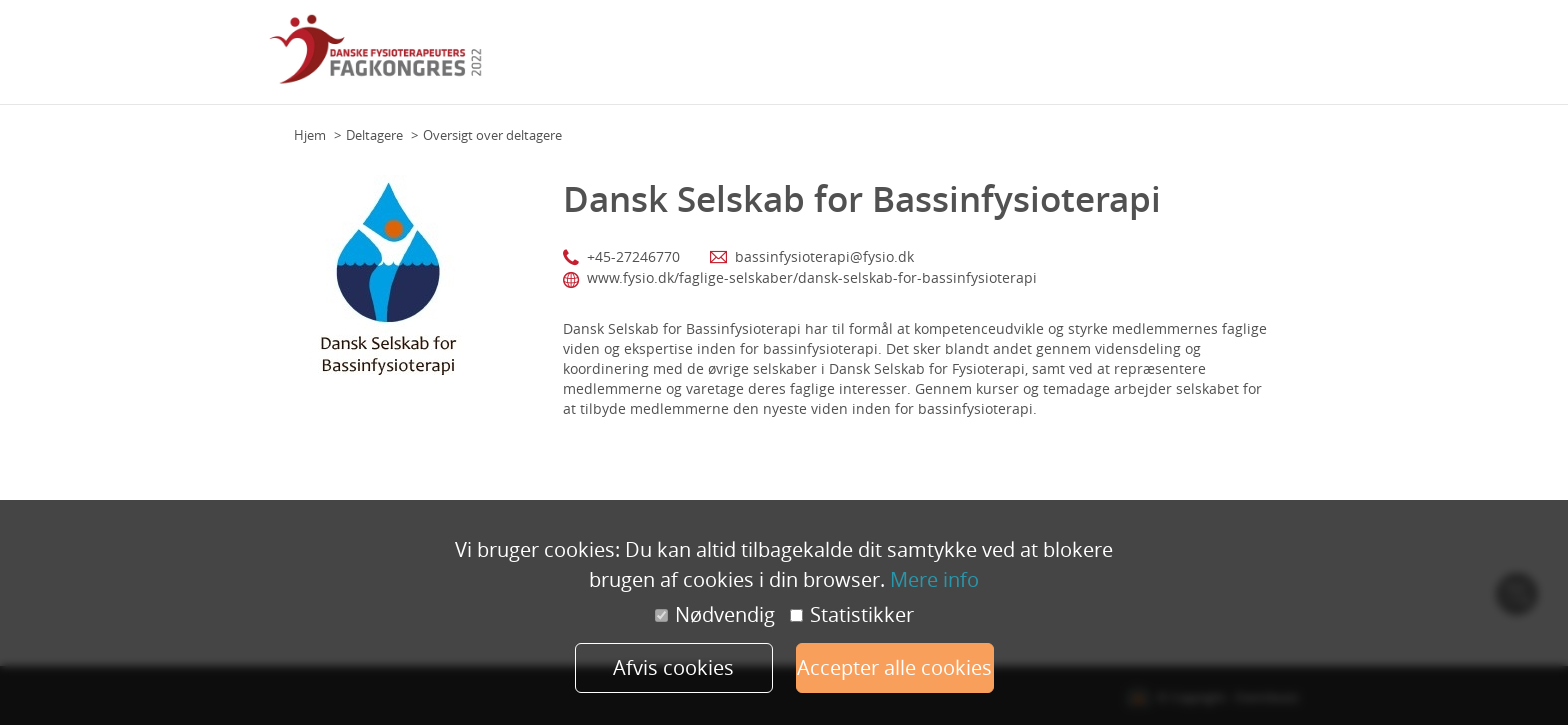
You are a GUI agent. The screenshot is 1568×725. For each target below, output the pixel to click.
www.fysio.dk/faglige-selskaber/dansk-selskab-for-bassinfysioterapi (812, 277)
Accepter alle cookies (894, 667)
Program (920, 59)
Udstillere (1192, 59)
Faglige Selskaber (1098, 59)
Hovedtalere (996, 59)
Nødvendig (715, 615)
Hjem (310, 135)
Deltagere (374, 135)
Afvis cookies (673, 667)
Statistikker (852, 615)
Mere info (934, 579)
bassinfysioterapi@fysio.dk (824, 256)
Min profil (1263, 59)
